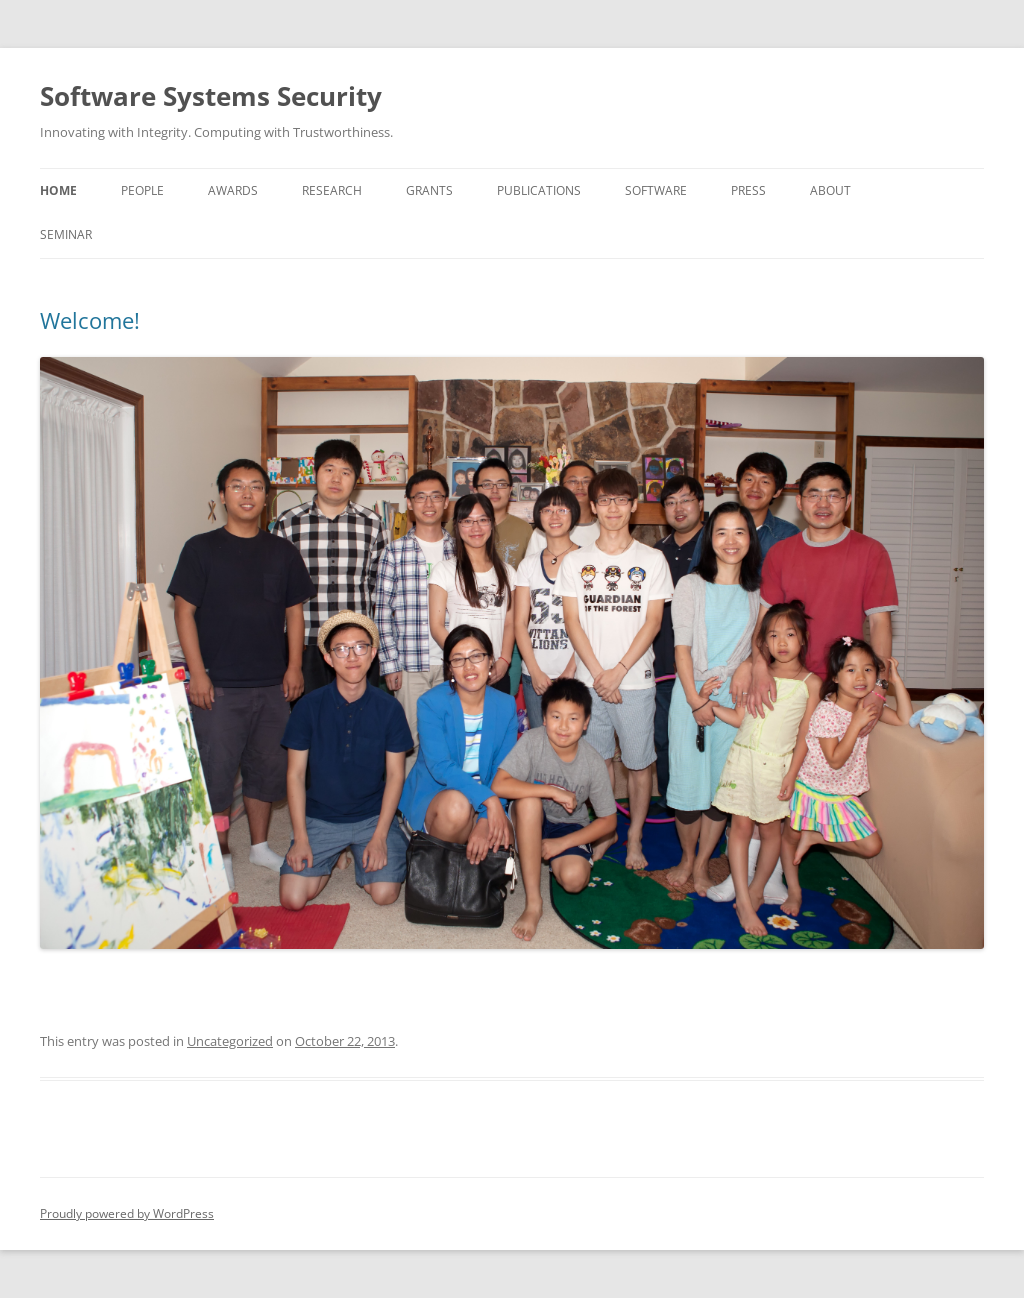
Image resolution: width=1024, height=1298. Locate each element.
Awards (233, 190)
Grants (429, 190)
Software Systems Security (211, 96)
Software (656, 190)
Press (748, 190)
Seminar (66, 234)
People (142, 190)
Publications (539, 190)
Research (332, 190)
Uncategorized (230, 1041)
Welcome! (90, 320)
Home (58, 190)
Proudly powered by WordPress (127, 1213)
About (830, 190)
